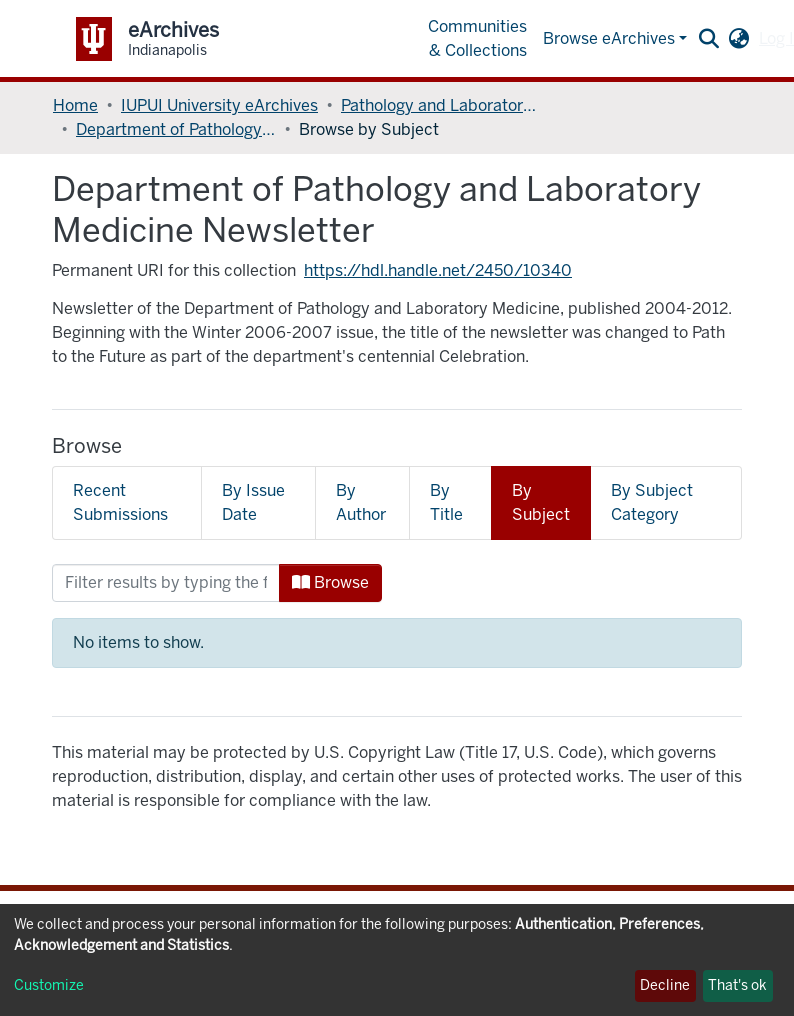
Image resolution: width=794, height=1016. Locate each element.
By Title (446, 502)
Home (75, 105)
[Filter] (166, 583)
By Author (361, 502)
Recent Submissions (120, 502)
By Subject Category (652, 502)
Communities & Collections (477, 38)
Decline (665, 985)
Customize (49, 985)
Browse (330, 582)
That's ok (737, 985)
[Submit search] (708, 39)
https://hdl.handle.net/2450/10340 (438, 270)
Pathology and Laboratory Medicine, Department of (441, 105)
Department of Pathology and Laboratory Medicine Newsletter (176, 129)
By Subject (541, 502)
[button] (738, 39)
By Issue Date (253, 502)
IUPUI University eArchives (219, 105)
